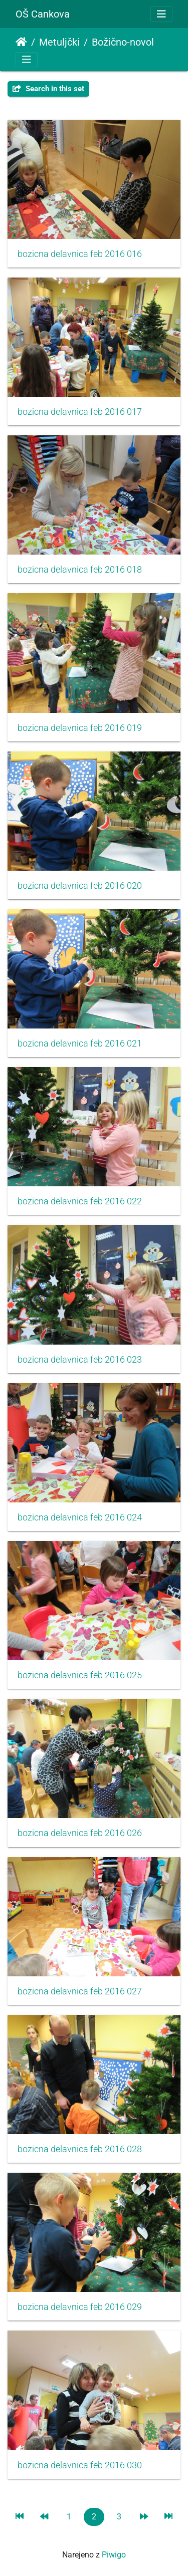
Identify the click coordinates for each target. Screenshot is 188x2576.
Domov (21, 42)
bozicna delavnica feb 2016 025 (80, 1675)
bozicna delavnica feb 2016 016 (80, 254)
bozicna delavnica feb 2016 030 (80, 2465)
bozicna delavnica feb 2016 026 (80, 1833)
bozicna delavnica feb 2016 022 (80, 1201)
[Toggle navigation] (161, 14)
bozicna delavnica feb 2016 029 (80, 2307)
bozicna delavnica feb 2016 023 (80, 1360)
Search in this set (48, 88)
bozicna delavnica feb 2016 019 (80, 728)
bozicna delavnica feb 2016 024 (80, 1517)
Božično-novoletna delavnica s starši (133, 42)
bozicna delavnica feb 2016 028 (80, 2149)
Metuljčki (59, 42)
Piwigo (114, 2554)
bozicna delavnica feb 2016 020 (80, 886)
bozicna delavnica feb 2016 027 (80, 1991)
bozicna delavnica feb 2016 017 (80, 412)
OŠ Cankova (43, 14)
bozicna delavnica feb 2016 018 (80, 570)
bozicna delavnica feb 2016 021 (80, 1044)
